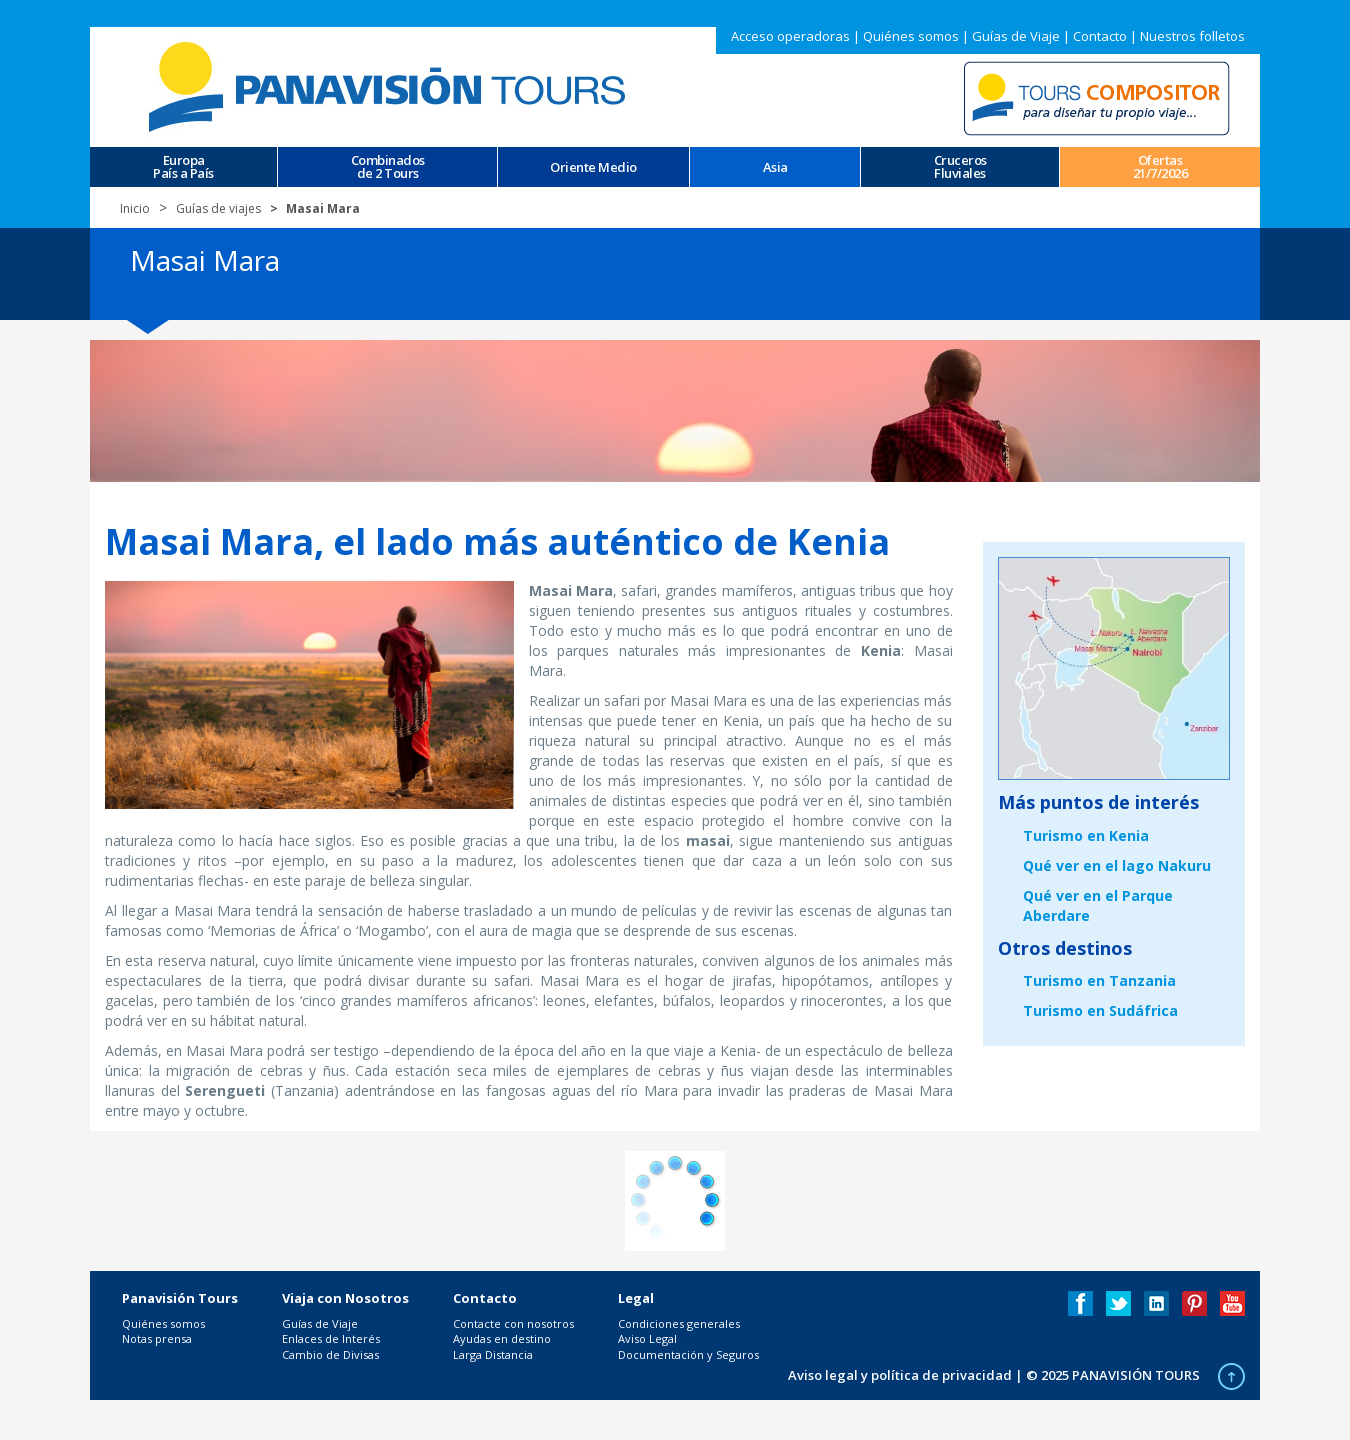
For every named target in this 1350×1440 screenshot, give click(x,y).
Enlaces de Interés (331, 1338)
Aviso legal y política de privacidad (900, 1375)
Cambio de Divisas (330, 1354)
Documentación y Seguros (688, 1354)
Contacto (1100, 36)
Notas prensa (157, 1338)
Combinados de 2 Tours (388, 167)
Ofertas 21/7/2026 (1160, 167)
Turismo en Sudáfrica (1100, 1010)
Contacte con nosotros (513, 1323)
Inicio (135, 208)
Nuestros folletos (1192, 36)
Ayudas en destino (502, 1338)
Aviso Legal (647, 1338)
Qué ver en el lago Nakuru (1117, 865)
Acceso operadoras (790, 36)
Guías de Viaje (1016, 36)
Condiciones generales (679, 1323)
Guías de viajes (218, 208)
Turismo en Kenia (1086, 835)
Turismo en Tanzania (1099, 980)
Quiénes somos (911, 36)
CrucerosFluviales (960, 167)
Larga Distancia (493, 1354)
